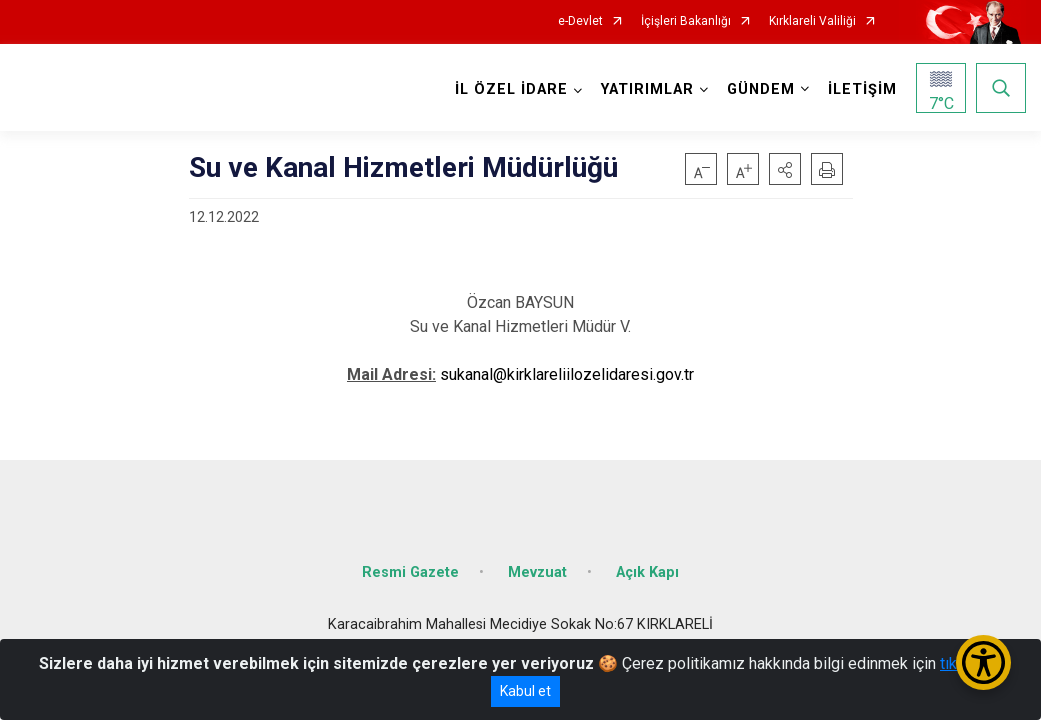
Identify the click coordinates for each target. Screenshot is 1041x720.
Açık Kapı (647, 572)
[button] (785, 169)
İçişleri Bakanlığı (686, 21)
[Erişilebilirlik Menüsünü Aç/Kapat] (983, 662)
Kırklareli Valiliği (812, 21)
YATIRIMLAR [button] (647, 89)
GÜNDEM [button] (761, 89)
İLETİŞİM (862, 89)
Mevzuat (537, 572)
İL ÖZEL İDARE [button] (511, 89)
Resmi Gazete (410, 572)
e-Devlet (580, 21)
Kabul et (525, 691)
